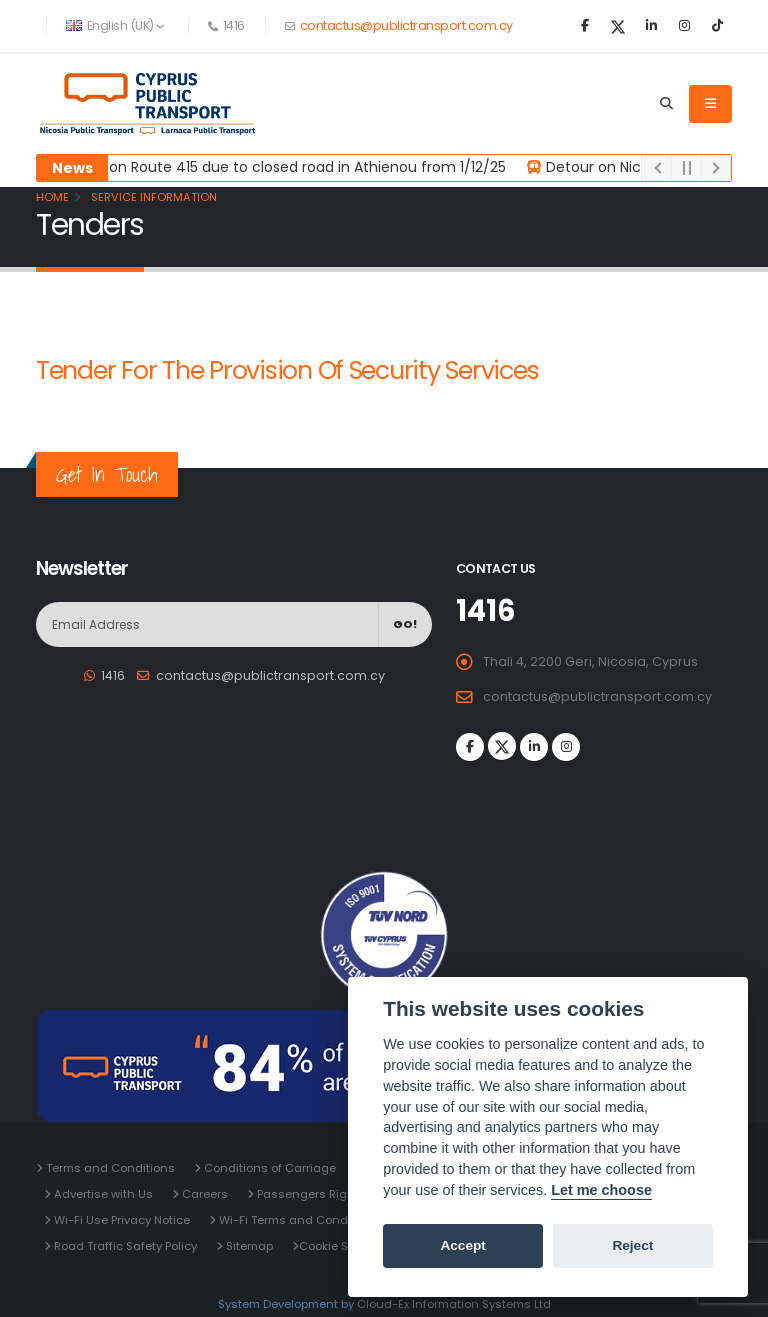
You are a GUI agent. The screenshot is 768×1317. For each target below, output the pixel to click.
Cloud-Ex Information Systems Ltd (454, 1304)
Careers (203, 1194)
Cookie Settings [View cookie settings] (344, 1246)
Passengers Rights (310, 1194)
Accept (462, 1245)
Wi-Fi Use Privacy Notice (120, 1220)
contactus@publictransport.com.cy (405, 25)
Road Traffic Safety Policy (124, 1246)
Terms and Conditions (109, 1168)
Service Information (152, 197)
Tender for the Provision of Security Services (287, 370)
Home (52, 197)
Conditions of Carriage (268, 1168)
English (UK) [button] (115, 25)
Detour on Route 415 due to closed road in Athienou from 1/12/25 (288, 167)
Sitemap (248, 1246)
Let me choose (601, 1190)
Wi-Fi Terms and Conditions (298, 1220)
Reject (632, 1245)
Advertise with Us (102, 1194)
